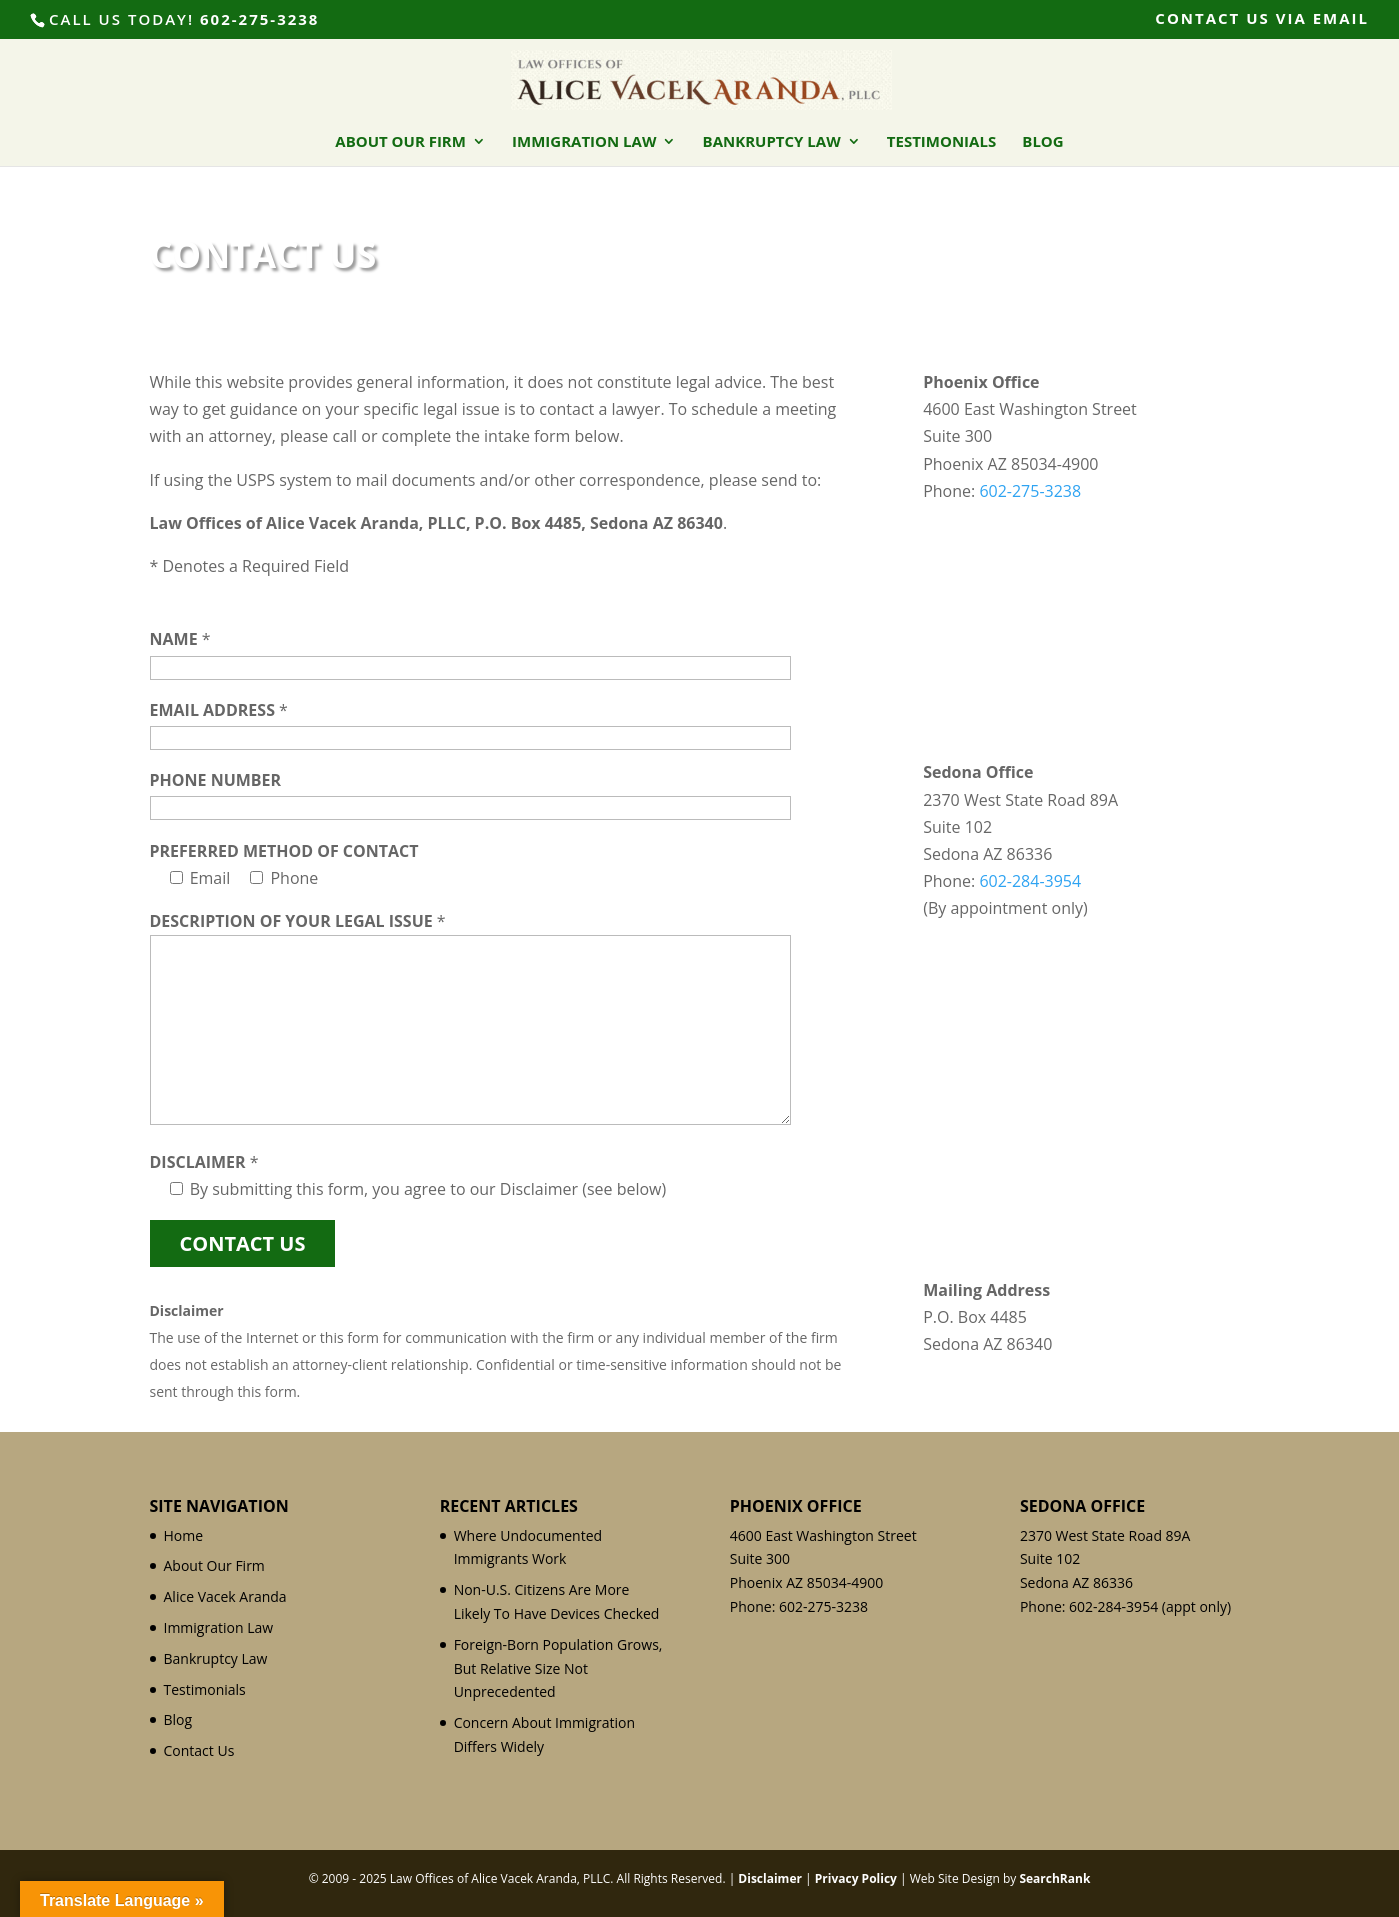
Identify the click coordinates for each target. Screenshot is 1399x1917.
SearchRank (1054, 1878)
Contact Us (199, 1750)
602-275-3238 (259, 19)
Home (184, 1535)
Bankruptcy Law (772, 142)
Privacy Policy (856, 1878)
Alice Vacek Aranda (225, 1596)
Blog (1042, 142)
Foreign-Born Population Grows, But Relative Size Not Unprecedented (558, 1668)
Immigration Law (584, 142)
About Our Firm (400, 142)
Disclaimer (770, 1878)
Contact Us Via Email (1262, 19)
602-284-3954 (1030, 881)
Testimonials (941, 142)
